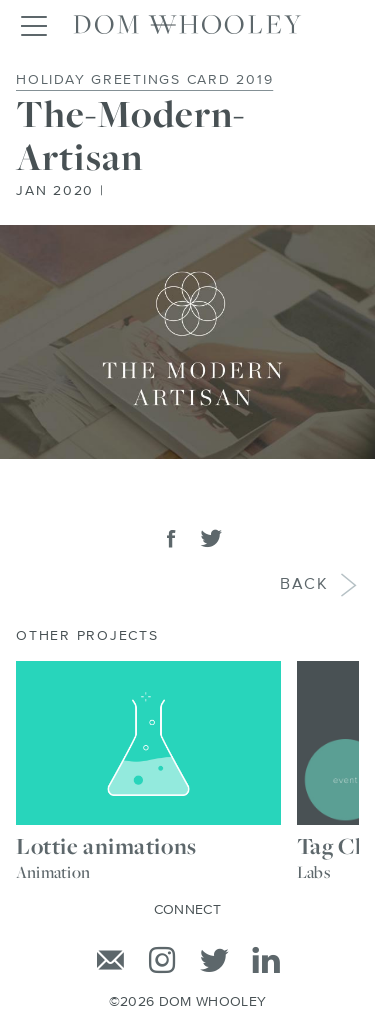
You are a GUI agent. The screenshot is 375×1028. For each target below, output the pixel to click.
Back (306, 585)
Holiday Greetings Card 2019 (144, 80)
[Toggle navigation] (33, 25)
